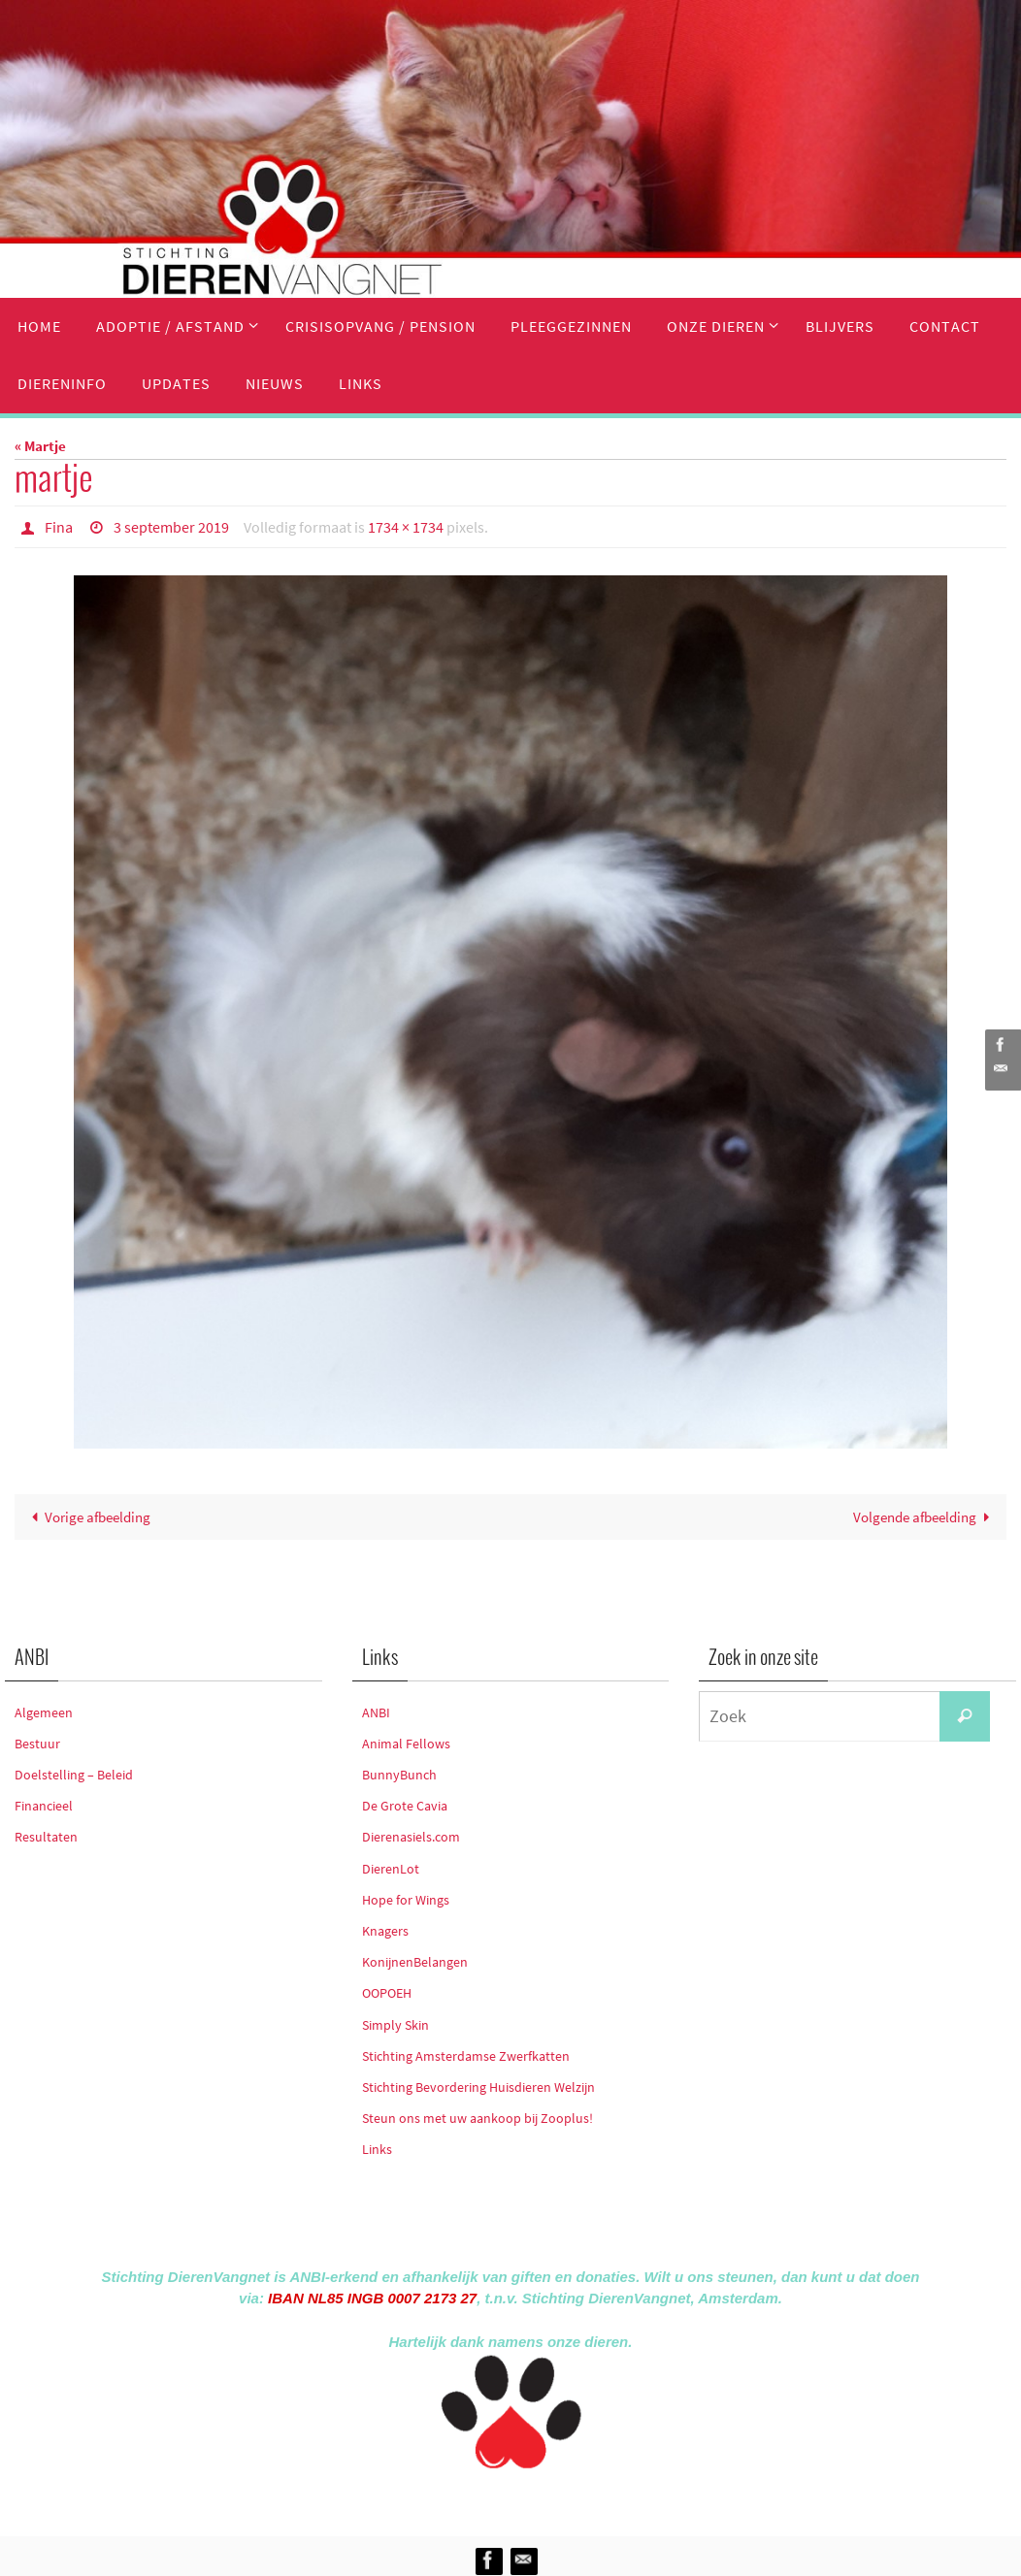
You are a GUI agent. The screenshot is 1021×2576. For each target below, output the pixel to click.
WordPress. (600, 2499)
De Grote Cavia (404, 1805)
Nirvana (536, 2499)
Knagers (385, 1931)
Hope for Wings (405, 1899)
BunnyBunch (399, 1774)
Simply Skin (395, 2025)
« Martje (40, 446)
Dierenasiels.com (411, 1836)
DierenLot (390, 1868)
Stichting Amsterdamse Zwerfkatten (466, 2056)
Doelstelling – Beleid (74, 1774)
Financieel (44, 1805)
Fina (59, 527)
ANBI (376, 1712)
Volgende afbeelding (925, 1517)
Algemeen (44, 1712)
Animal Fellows (406, 1743)
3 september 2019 (171, 527)
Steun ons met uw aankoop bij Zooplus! (477, 2118)
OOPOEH (387, 1993)
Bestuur (37, 1743)
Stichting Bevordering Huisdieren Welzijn (478, 2087)
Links (377, 2149)
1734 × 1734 (406, 527)
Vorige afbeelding (87, 1517)
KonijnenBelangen (415, 1962)
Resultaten (46, 1836)
